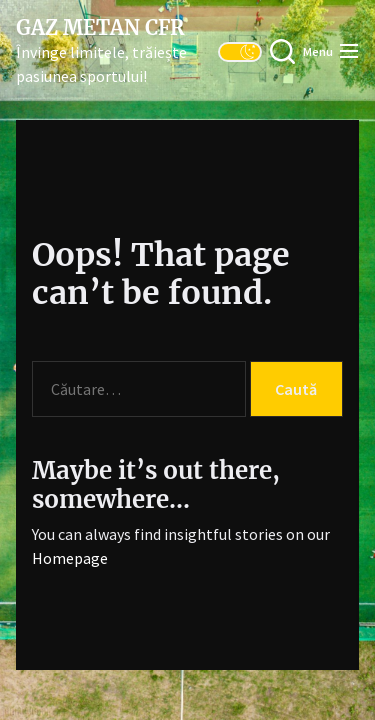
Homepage (70, 558)
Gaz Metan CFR (100, 28)
